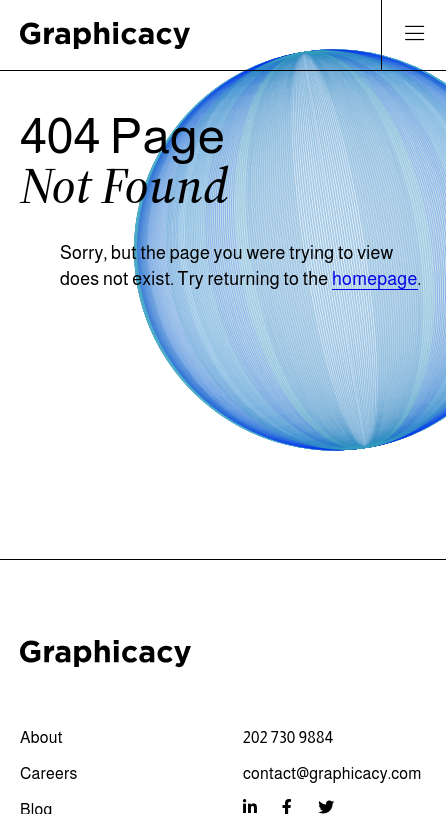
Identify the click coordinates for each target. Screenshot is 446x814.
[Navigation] (414, 35)
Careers (49, 773)
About (41, 737)
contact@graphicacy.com (332, 773)
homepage (375, 279)
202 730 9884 (288, 737)
